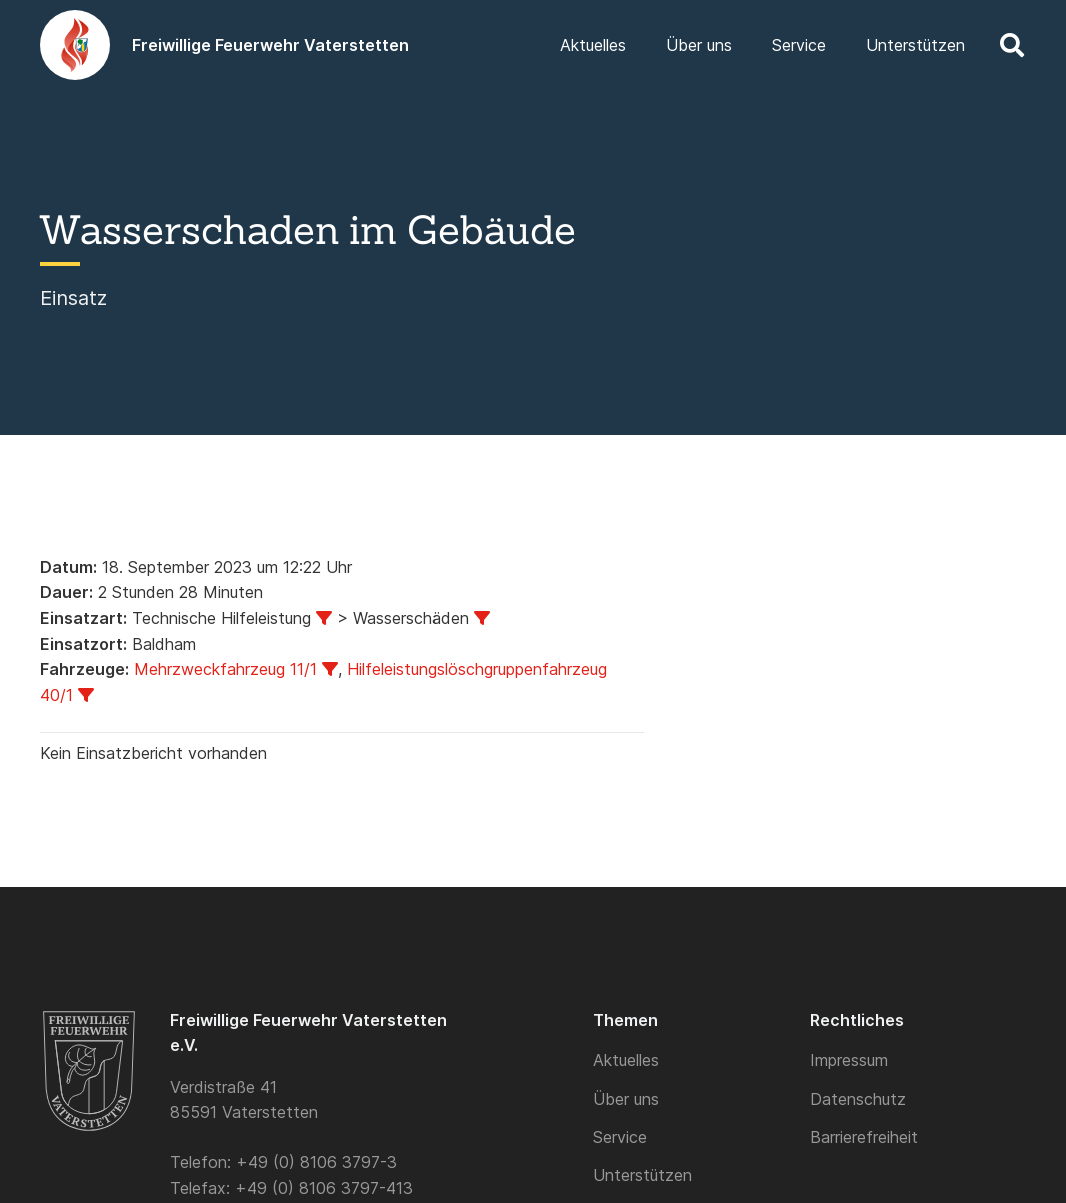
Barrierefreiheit (864, 1137)
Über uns (626, 1099)
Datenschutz (858, 1099)
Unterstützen (642, 1175)
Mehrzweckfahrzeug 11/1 (225, 669)
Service (620, 1137)
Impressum (849, 1060)
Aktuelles (626, 1060)
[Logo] (75, 45)
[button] (1011, 45)
